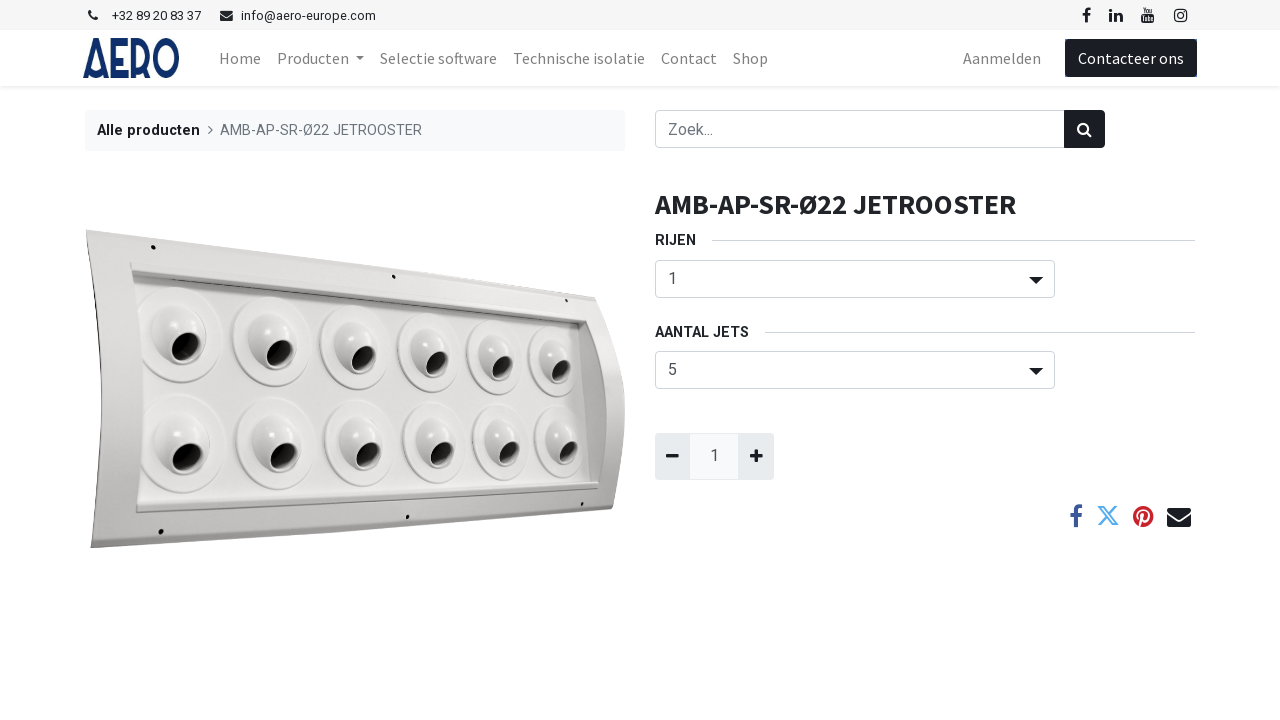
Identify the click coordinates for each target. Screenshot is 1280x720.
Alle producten (148, 130)
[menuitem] (242, 58)
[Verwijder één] (672, 456)
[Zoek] (1084, 129)
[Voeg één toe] (755, 456)
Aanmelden (1000, 58)
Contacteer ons (1129, 58)
